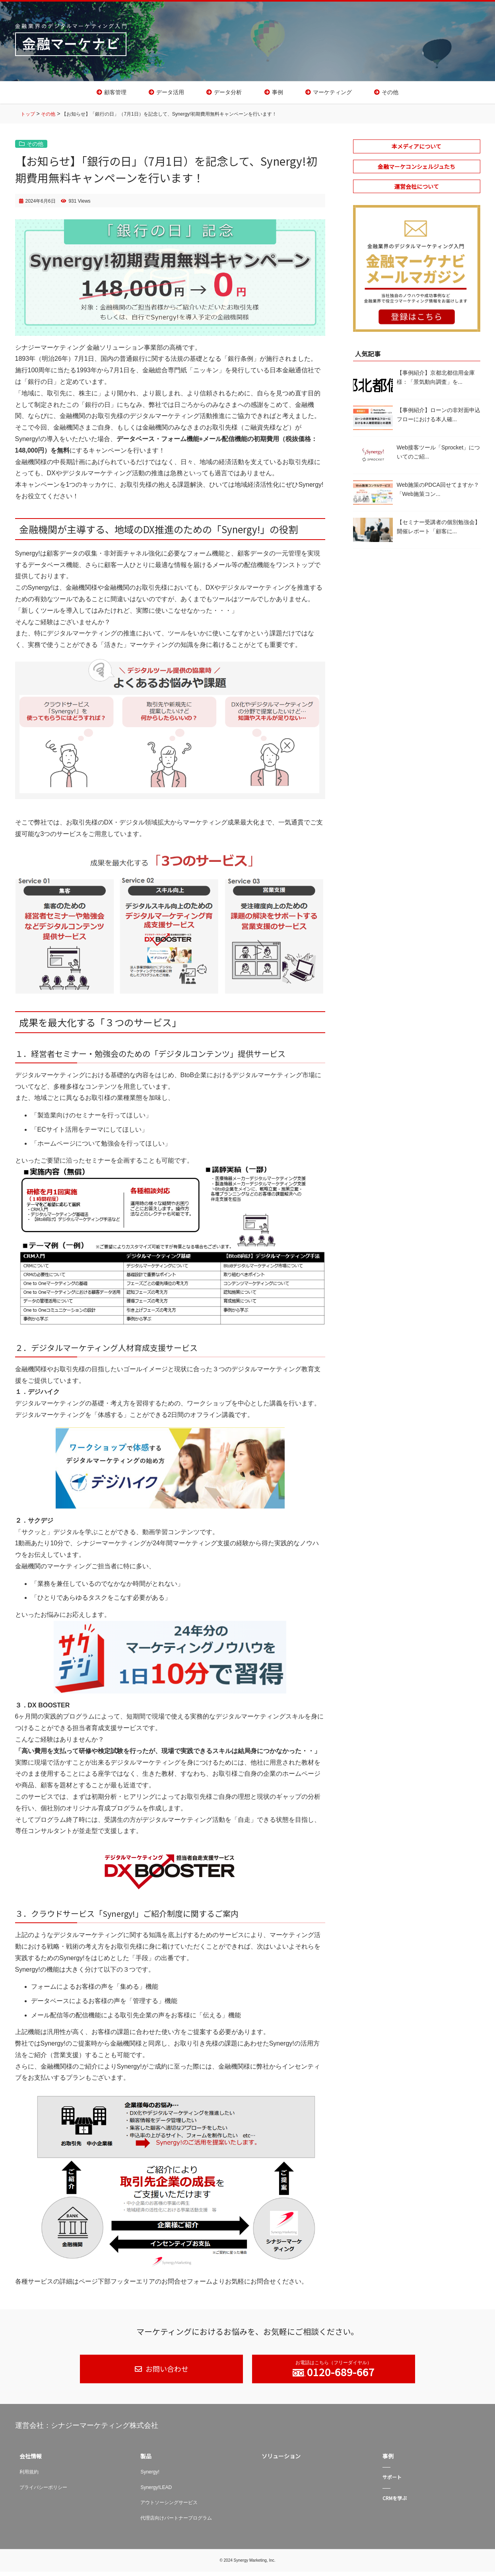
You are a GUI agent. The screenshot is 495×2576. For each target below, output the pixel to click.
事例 (277, 94)
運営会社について (416, 191)
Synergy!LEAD (156, 2492)
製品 (145, 2461)
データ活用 (170, 94)
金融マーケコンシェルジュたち (416, 171)
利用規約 (29, 2476)
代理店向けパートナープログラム (176, 2522)
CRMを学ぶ (394, 2502)
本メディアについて (416, 151)
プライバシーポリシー (43, 2492)
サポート (392, 2481)
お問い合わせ (166, 2373)
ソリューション (281, 2461)
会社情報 (30, 2461)
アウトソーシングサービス (169, 2507)
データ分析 (228, 94)
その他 (390, 94)
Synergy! (149, 2476)
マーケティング (332, 94)
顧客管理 (115, 94)
